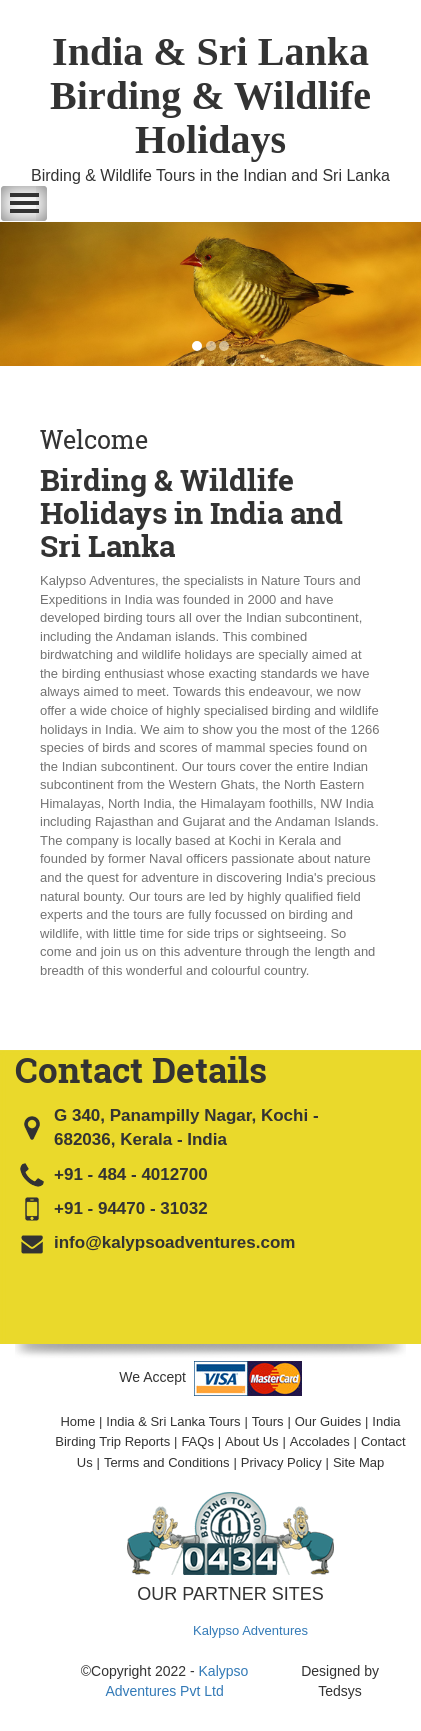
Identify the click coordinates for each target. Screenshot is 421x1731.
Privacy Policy (281, 1462)
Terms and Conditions (167, 1462)
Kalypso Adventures (250, 1630)
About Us (251, 1441)
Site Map (358, 1462)
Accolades (320, 1441)
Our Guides (328, 1421)
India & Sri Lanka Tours (173, 1421)
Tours (268, 1421)
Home (77, 1421)
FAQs (197, 1441)
